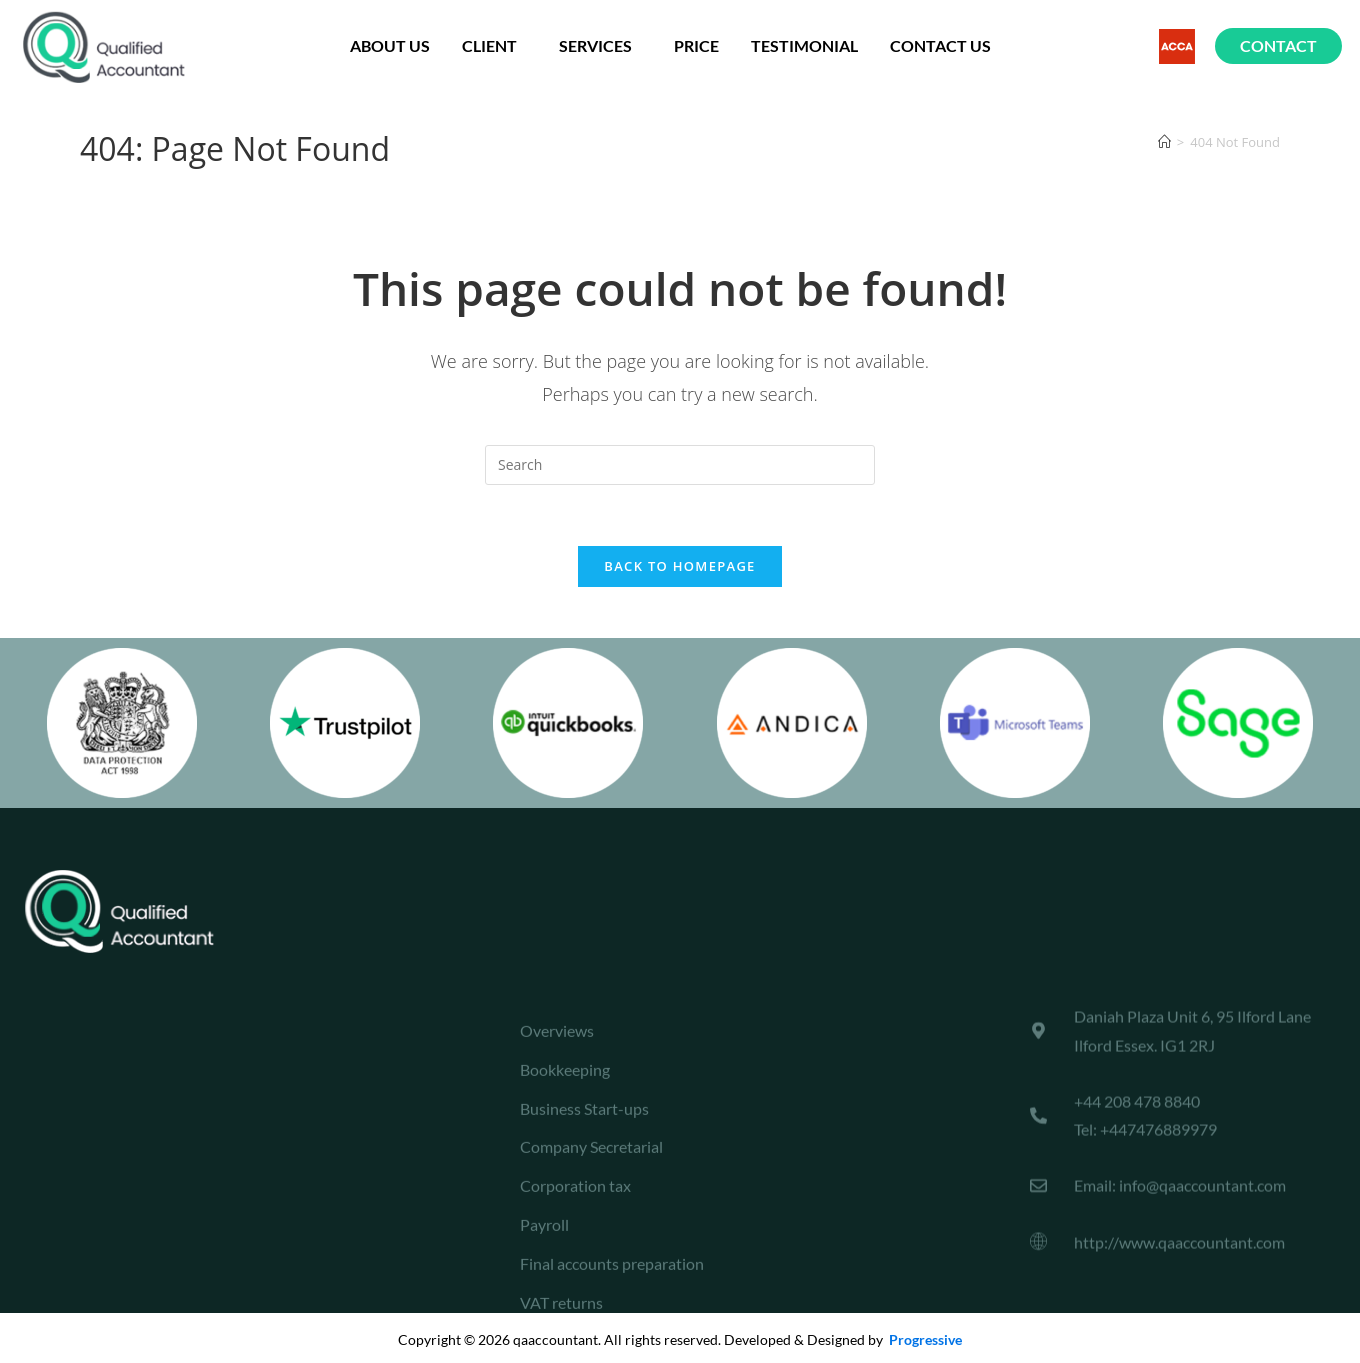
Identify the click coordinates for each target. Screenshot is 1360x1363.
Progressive (924, 1339)
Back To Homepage (679, 566)
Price (696, 45)
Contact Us (940, 45)
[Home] (1164, 142)
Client (494, 46)
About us (390, 45)
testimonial (804, 45)
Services (600, 46)
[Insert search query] (680, 465)
